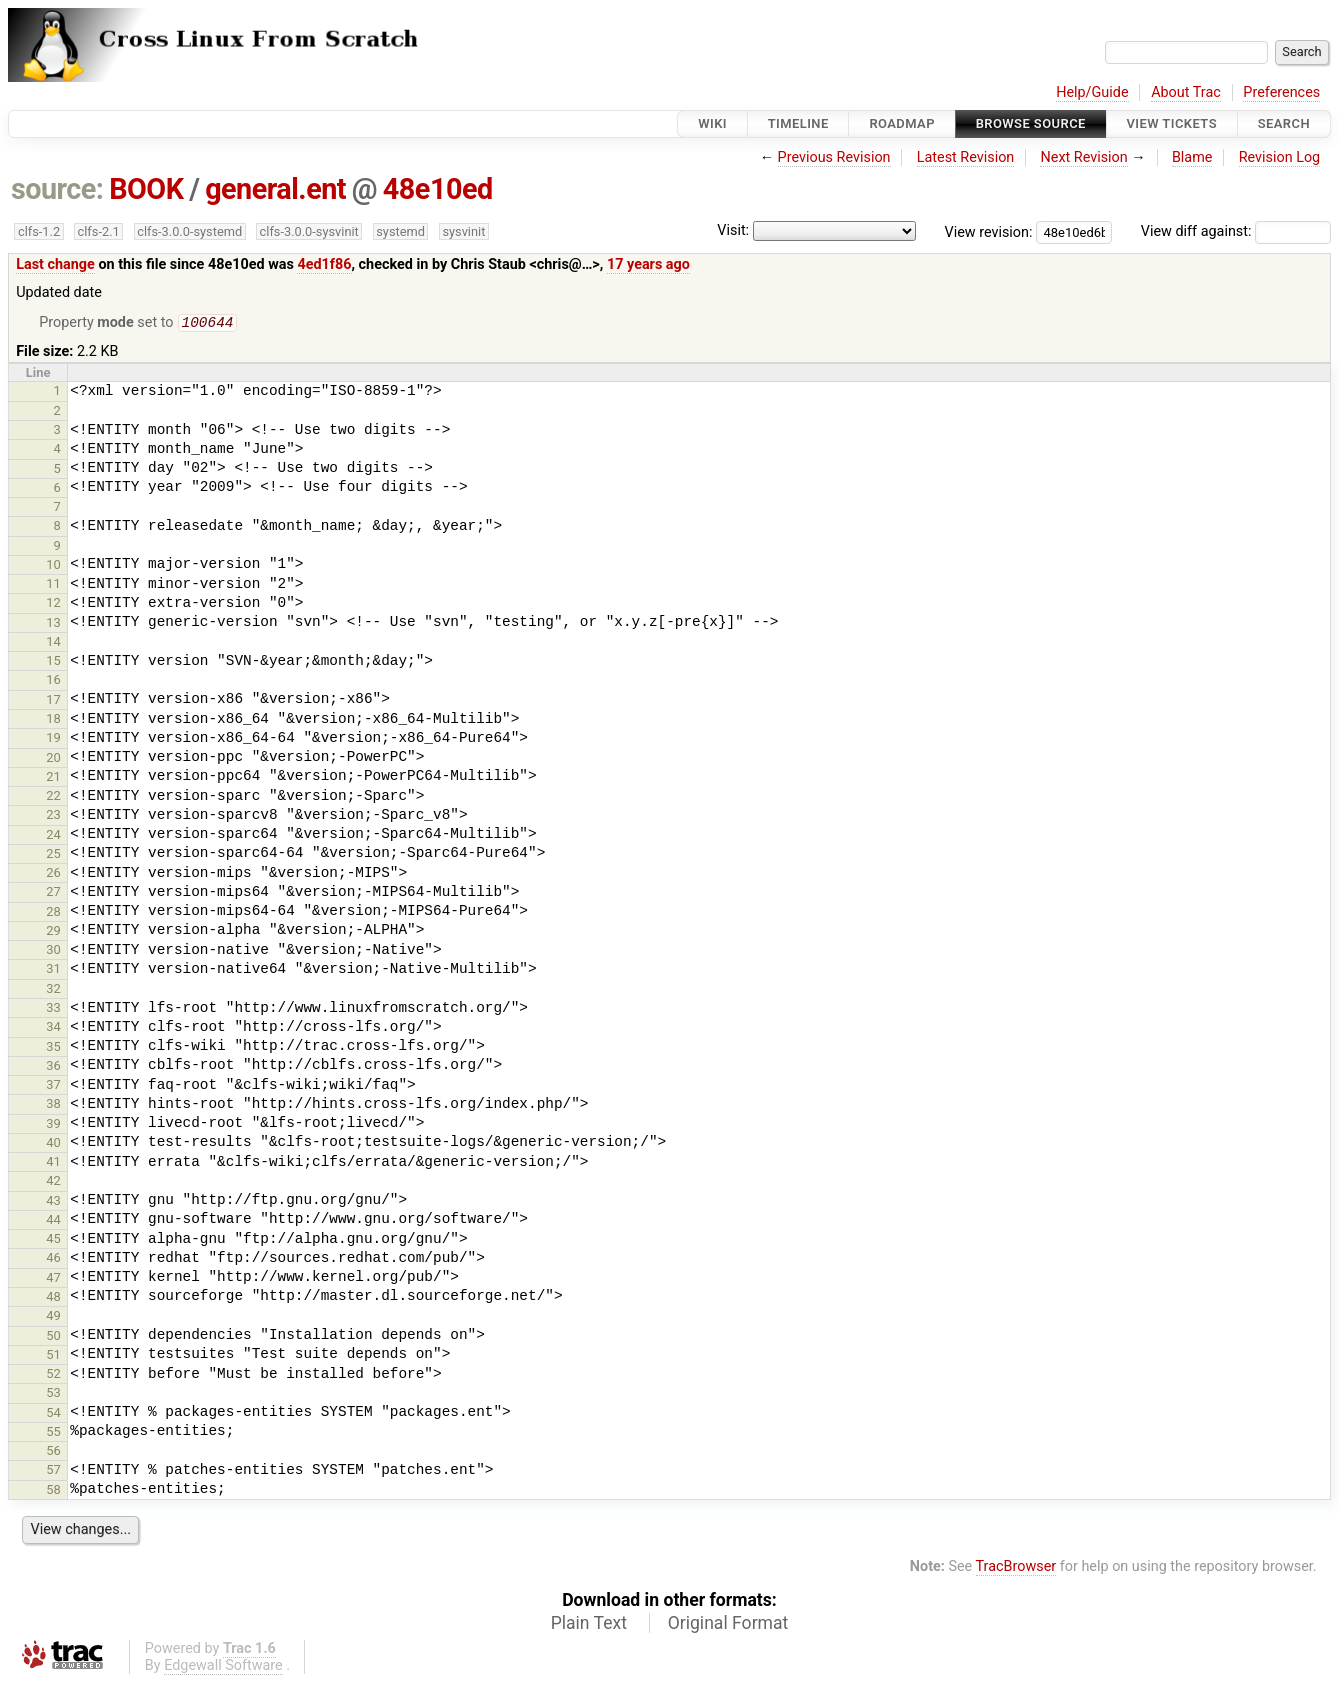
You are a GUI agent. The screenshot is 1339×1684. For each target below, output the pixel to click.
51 (53, 1356)
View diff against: (1236, 231)
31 (53, 970)
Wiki (712, 123)
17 (53, 701)
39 (53, 1125)
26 (53, 874)
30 (53, 951)
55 (53, 1433)
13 (53, 624)
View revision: (989, 231)
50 (53, 1337)
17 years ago (648, 264)
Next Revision (1083, 157)
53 (53, 1394)
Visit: (733, 230)
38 (53, 1105)
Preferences (1281, 92)
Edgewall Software (223, 1667)
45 (53, 1240)
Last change (55, 264)
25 (53, 855)
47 (53, 1279)
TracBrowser (1016, 1568)
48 (53, 1298)
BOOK (146, 189)
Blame (1192, 157)
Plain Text (589, 1625)
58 (53, 1491)
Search (1284, 123)
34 (53, 1028)
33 (53, 1009)
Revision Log (1280, 157)
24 (53, 836)
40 (53, 1144)
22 (53, 797)
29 (53, 932)
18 (53, 720)
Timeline (798, 123)
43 (53, 1202)
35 (53, 1048)
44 (53, 1221)
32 (53, 990)
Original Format (728, 1625)
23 (53, 816)
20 (53, 759)
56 (53, 1452)
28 (53, 913)
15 (53, 662)
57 (53, 1471)
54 (53, 1414)
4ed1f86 (324, 264)
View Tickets (1172, 123)
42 (53, 1182)
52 (53, 1375)
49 (53, 1317)
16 (53, 681)
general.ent (275, 189)
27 (53, 893)
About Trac (1186, 92)
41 (53, 1163)
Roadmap (902, 123)
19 (53, 739)
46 (53, 1259)
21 (53, 778)
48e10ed (438, 189)
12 (53, 604)
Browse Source (1031, 123)
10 (53, 566)
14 (53, 643)
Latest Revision (966, 157)
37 (53, 1086)
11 (53, 585)
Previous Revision (834, 157)
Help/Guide (1092, 92)
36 (53, 1067)
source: (57, 189)
